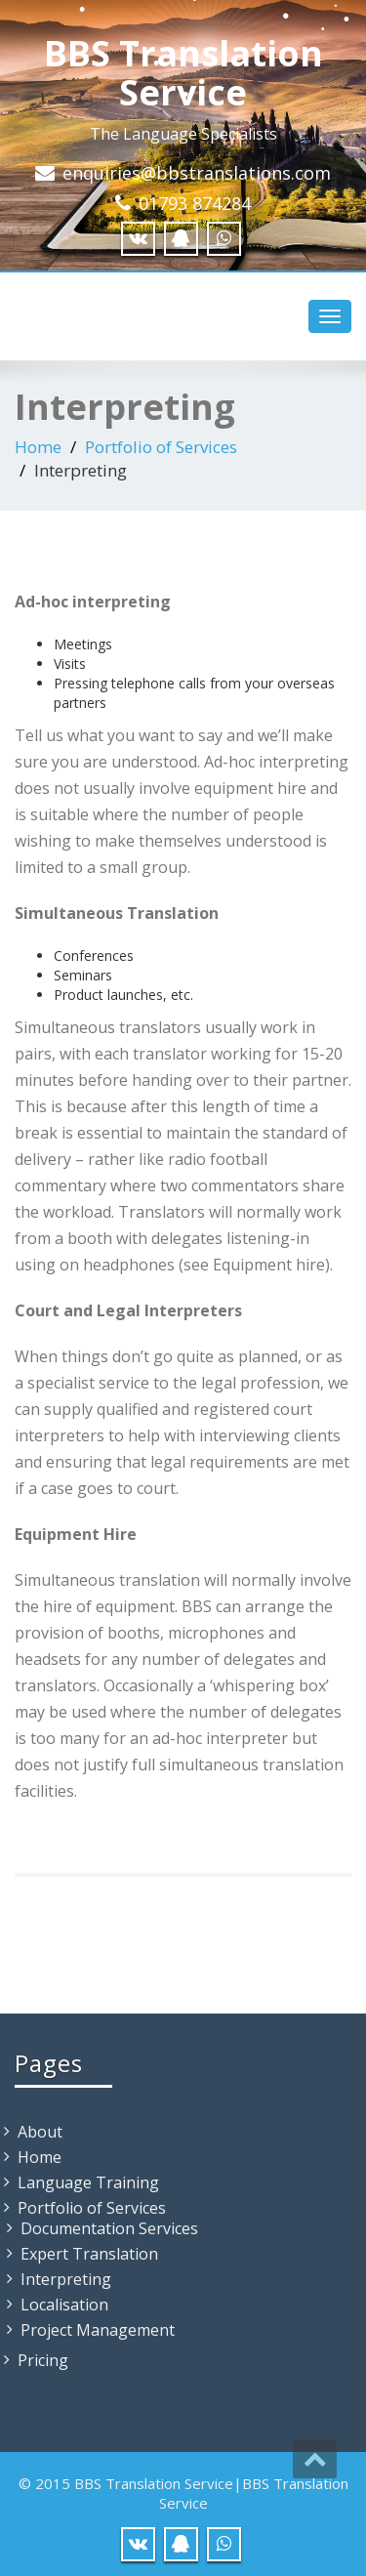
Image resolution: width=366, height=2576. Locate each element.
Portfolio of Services (161, 447)
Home (38, 447)
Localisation (64, 2304)
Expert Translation (89, 2253)
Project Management (97, 2330)
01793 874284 (195, 203)
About (40, 2131)
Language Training (88, 2182)
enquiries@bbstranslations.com (196, 173)
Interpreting (65, 2279)
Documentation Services (109, 2228)
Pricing (43, 2360)
